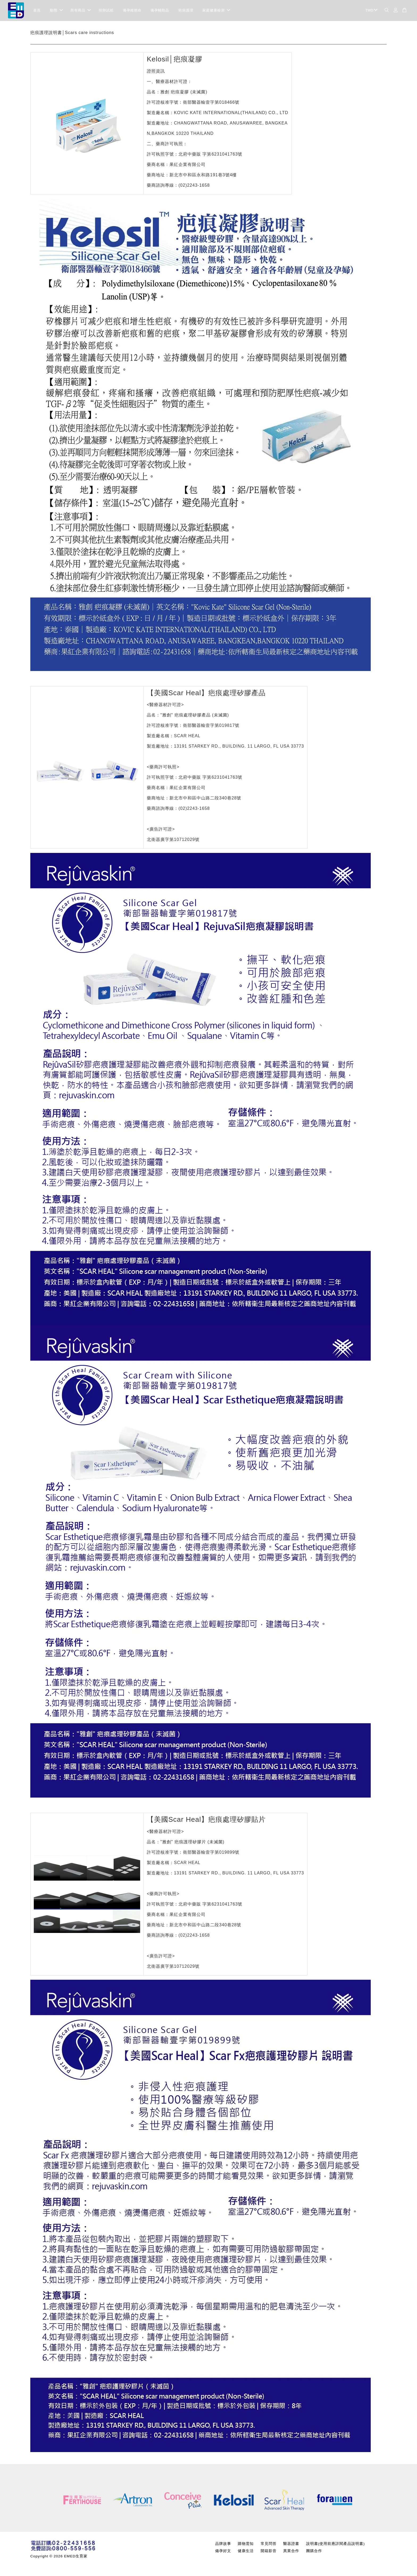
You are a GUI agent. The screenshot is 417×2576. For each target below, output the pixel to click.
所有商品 (80, 10)
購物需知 (246, 2544)
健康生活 (246, 2551)
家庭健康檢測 (216, 10)
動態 (56, 10)
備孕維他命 (132, 10)
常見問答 (269, 2544)
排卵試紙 (106, 10)
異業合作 (291, 2551)
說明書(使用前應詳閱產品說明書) (335, 2544)
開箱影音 (269, 2551)
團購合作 (314, 2551)
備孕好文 (223, 2551)
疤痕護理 (185, 10)
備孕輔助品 (160, 10)
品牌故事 (223, 2544)
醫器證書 (291, 2544)
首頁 (37, 10)
